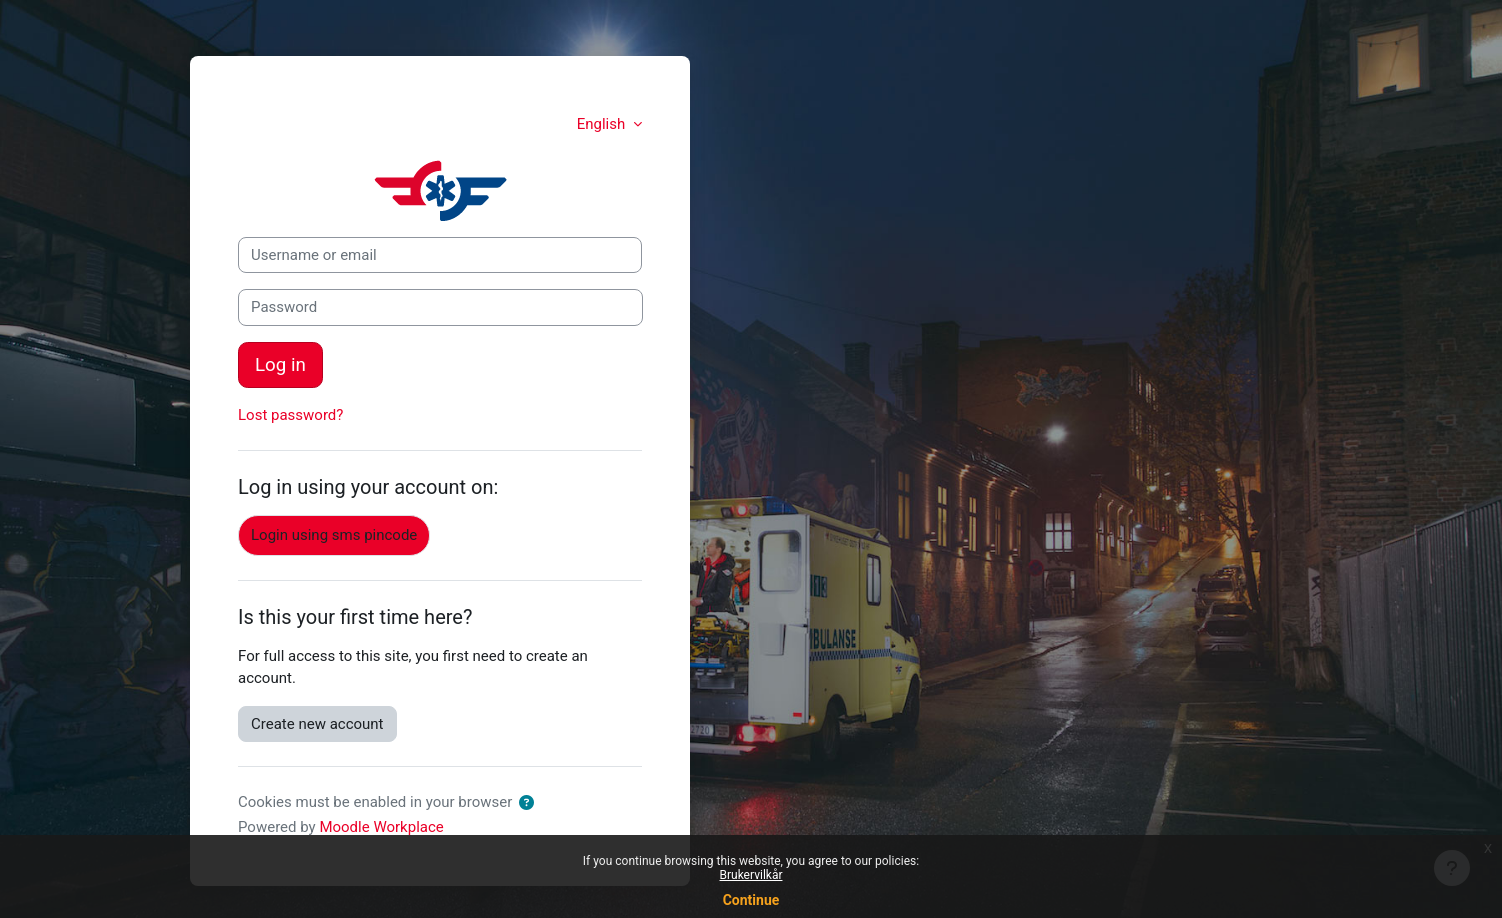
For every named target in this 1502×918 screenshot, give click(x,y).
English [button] (603, 124)
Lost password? (290, 415)
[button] (530, 803)
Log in (280, 365)
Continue (751, 900)
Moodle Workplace (381, 827)
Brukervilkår (751, 875)
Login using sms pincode (334, 535)
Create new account (317, 724)
